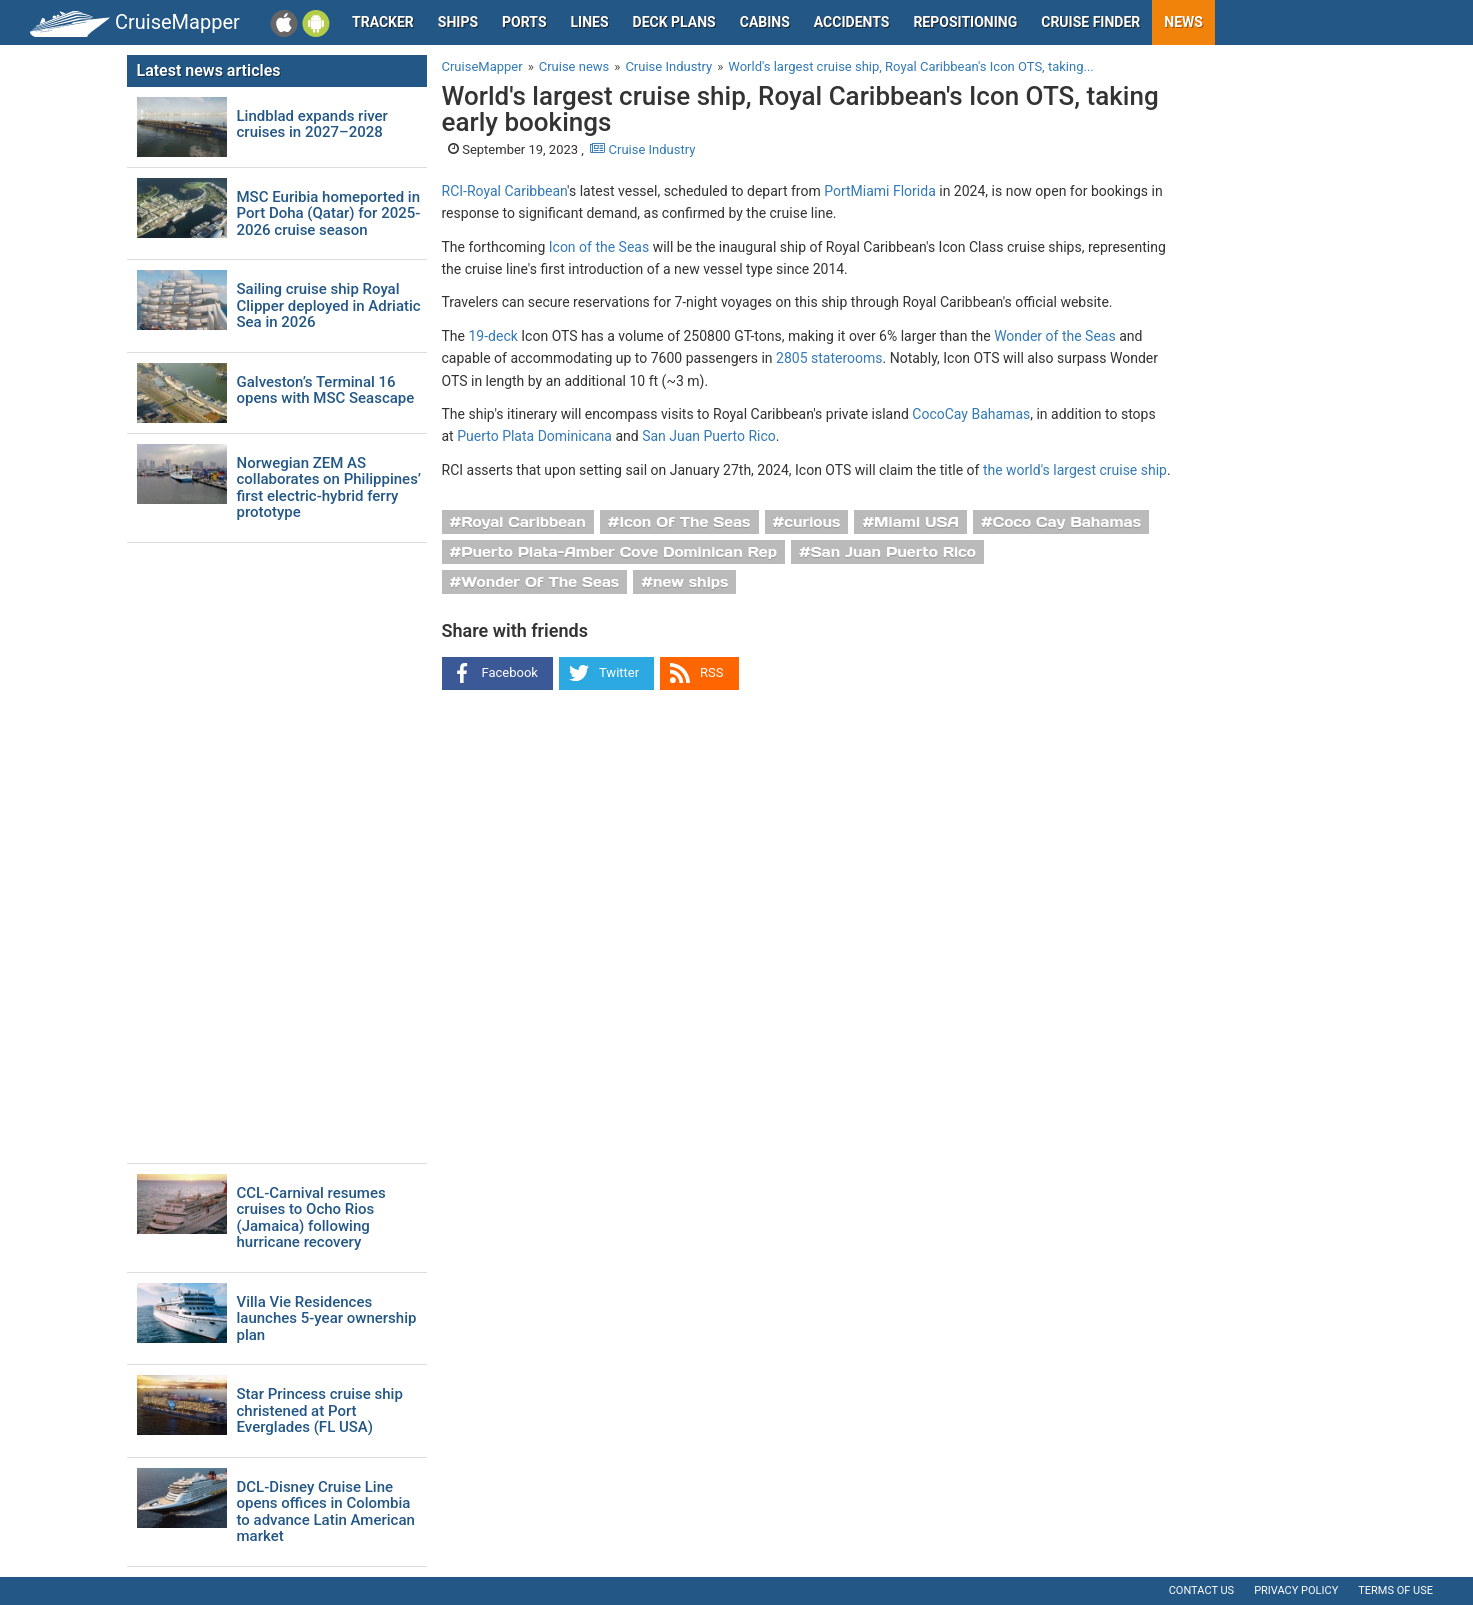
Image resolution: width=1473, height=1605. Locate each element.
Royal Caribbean (523, 522)
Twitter (619, 672)
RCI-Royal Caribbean (505, 191)
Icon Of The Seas (685, 522)
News (1183, 22)
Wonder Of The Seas (540, 582)
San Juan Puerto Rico (709, 436)
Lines (590, 22)
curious (812, 522)
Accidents (852, 22)
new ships (690, 582)
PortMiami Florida (880, 191)
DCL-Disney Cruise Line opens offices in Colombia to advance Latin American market (326, 1512)
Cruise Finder (1090, 22)
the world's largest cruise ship (1075, 470)
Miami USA (916, 522)
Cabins (765, 22)
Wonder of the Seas (1055, 336)
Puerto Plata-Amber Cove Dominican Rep (619, 552)
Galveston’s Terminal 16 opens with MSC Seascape (326, 390)
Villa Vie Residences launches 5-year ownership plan (327, 1319)
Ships (458, 22)
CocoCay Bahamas (971, 414)
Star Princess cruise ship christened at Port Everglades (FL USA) (320, 1411)
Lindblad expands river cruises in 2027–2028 (312, 124)
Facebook (510, 672)
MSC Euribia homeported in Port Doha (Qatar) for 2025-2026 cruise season (329, 214)
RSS (711, 672)
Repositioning (965, 22)
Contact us (1201, 1590)
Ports (524, 22)
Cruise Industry (642, 149)
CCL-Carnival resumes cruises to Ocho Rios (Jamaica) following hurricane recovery (311, 1218)
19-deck (492, 336)
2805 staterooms (829, 358)
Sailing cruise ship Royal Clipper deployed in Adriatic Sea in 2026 (329, 306)
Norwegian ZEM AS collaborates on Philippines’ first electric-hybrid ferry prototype (329, 488)
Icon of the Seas (599, 247)
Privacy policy (1296, 1590)
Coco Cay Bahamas (1067, 522)
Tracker (383, 22)
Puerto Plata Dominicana (534, 436)
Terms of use (1395, 1590)
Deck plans (674, 22)
